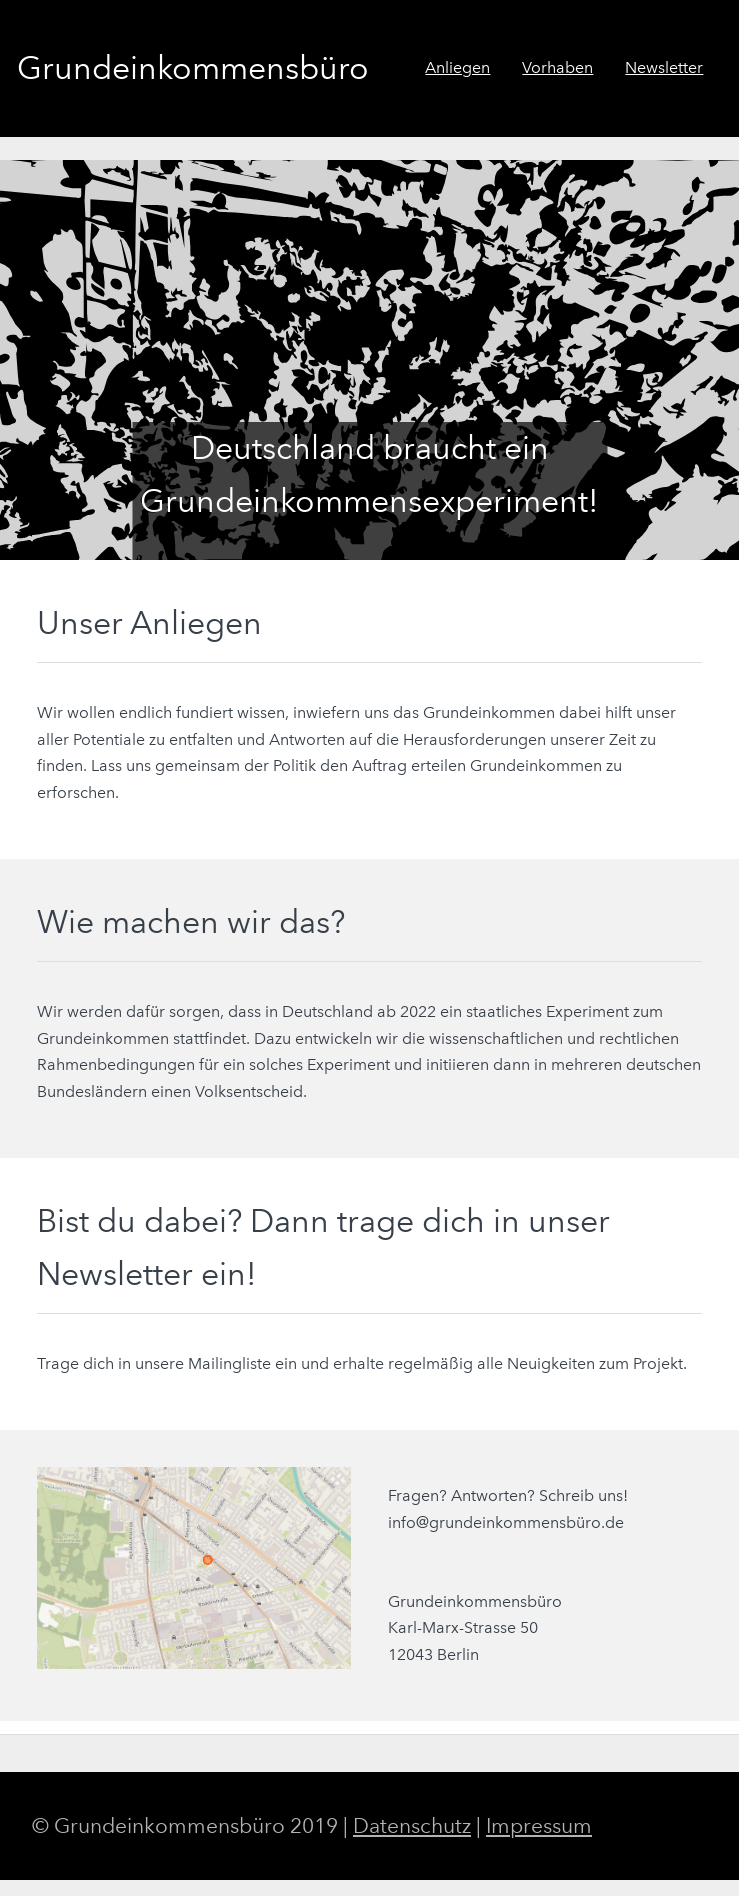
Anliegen (457, 67)
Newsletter (664, 67)
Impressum (539, 1825)
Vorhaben (557, 67)
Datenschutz (412, 1825)
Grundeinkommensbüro (193, 68)
